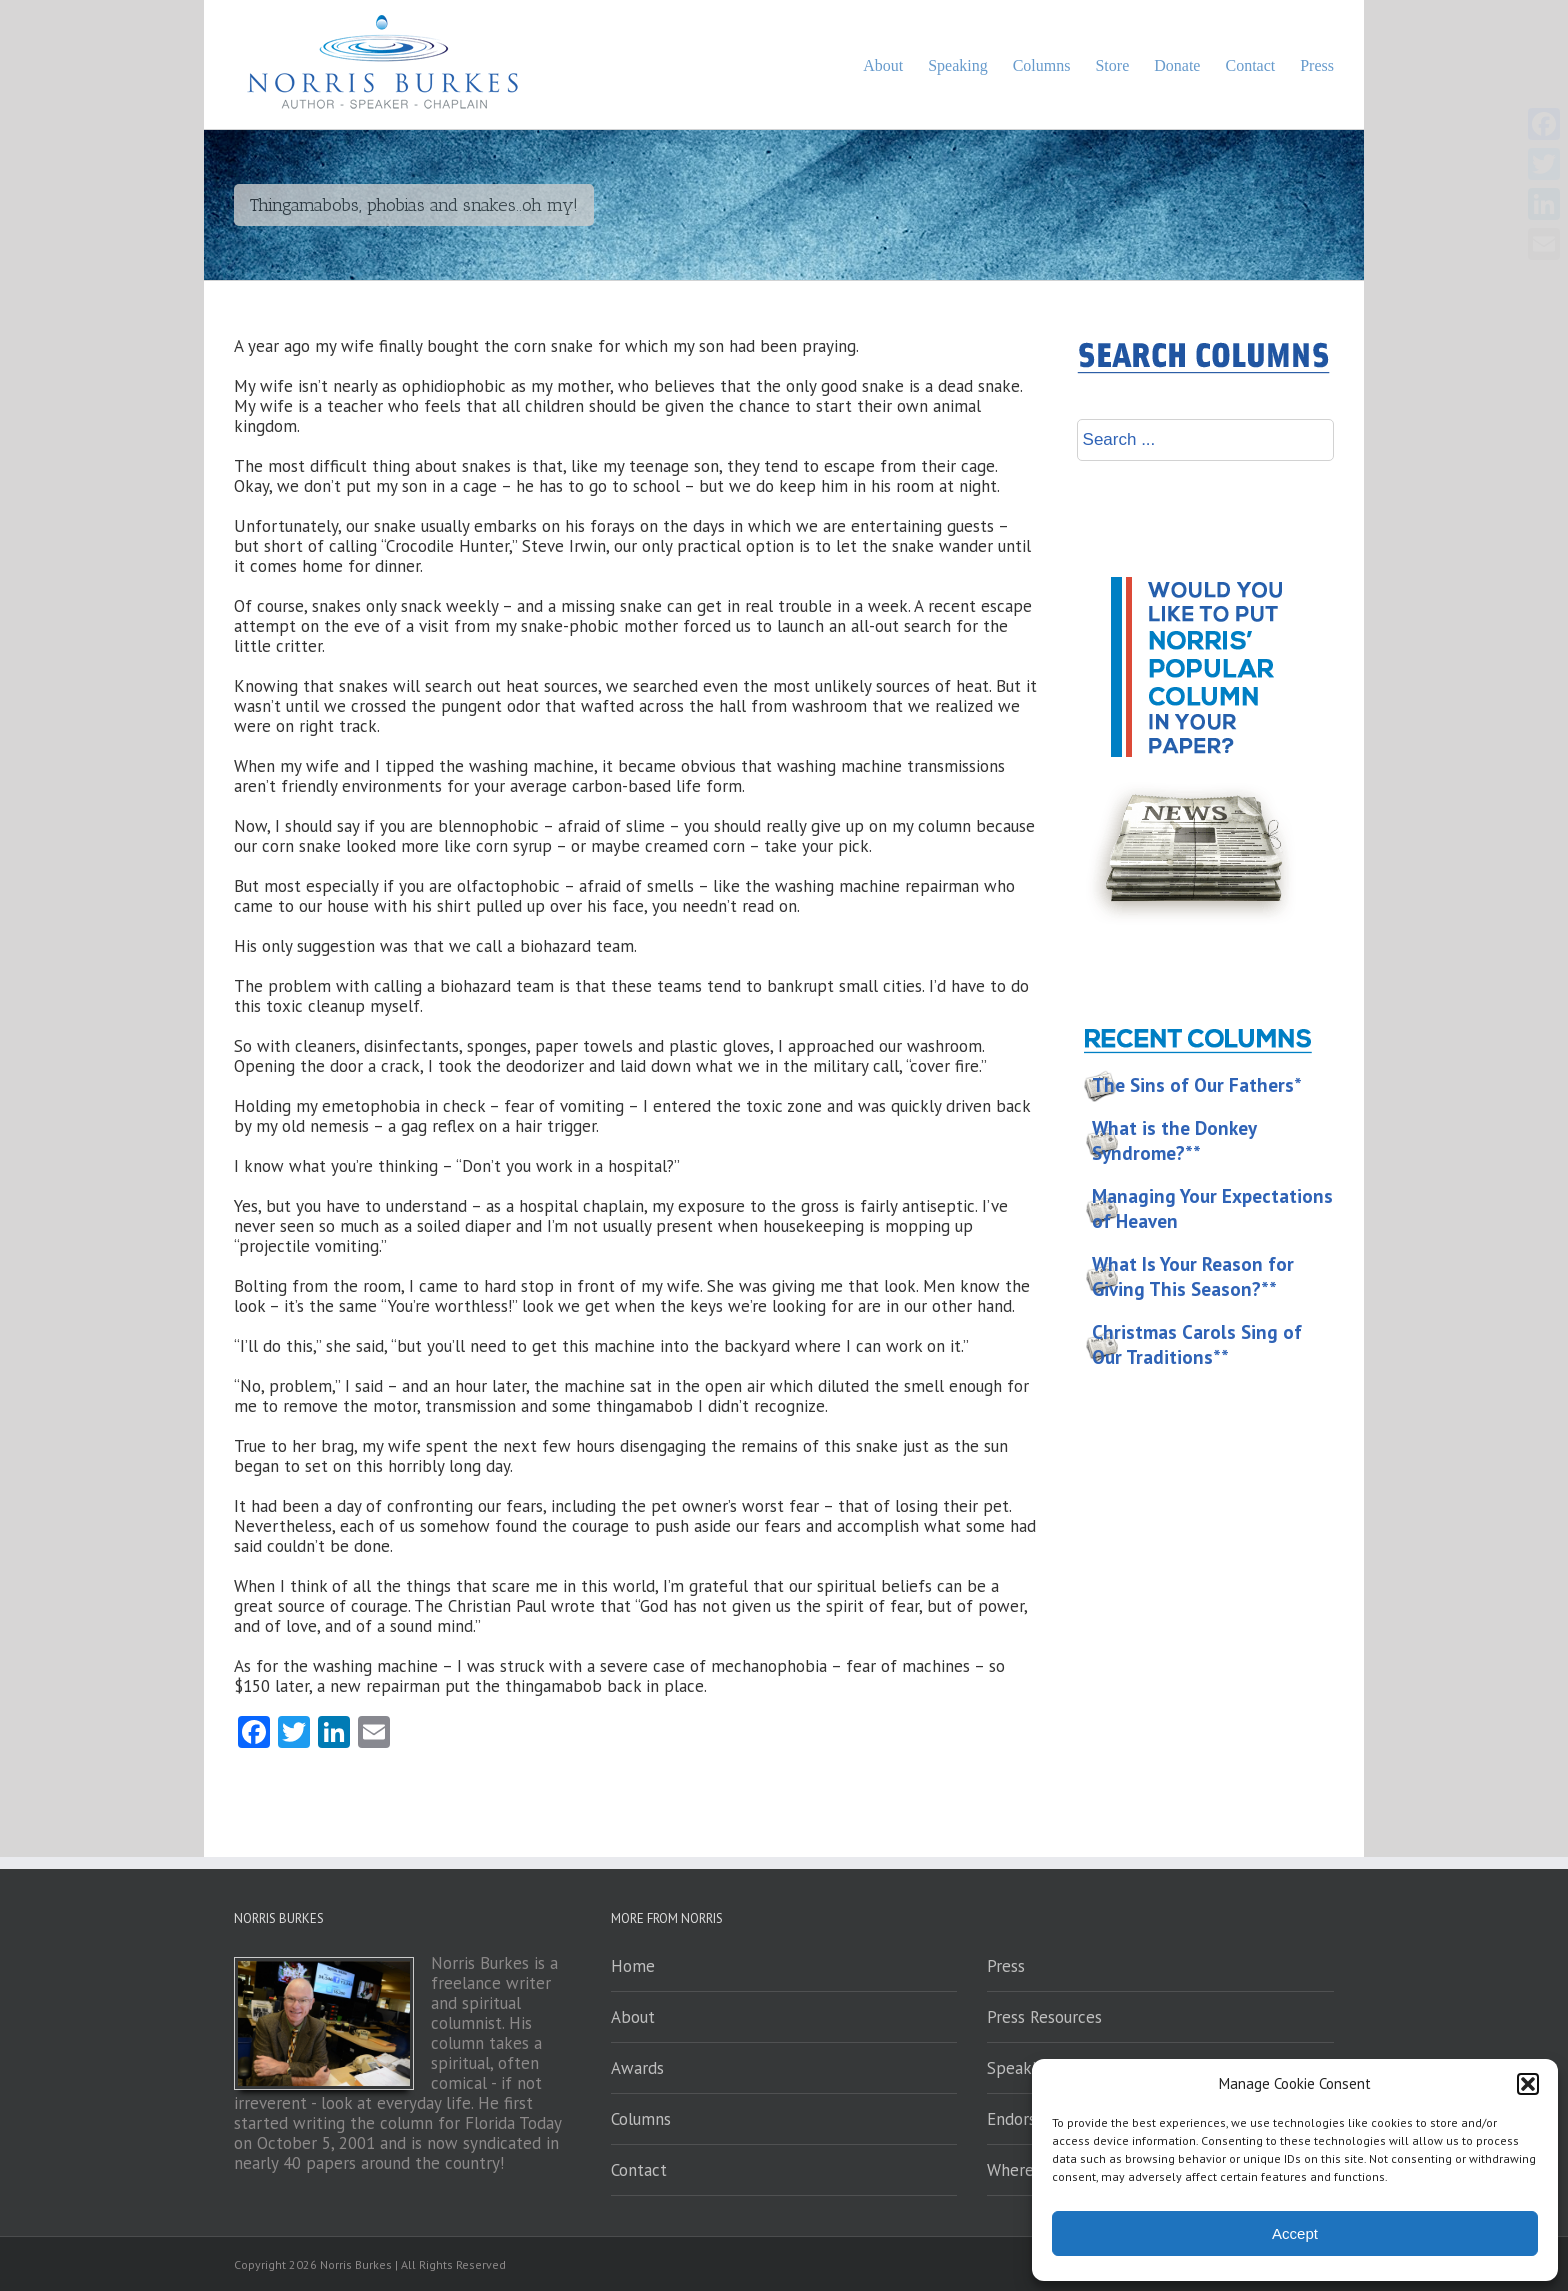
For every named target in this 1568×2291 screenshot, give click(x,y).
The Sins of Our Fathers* (1197, 1085)
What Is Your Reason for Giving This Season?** (1193, 1276)
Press (1006, 1966)
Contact (639, 2170)
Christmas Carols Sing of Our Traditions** (1197, 1344)
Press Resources (1044, 2017)
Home (633, 1966)
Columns (641, 2119)
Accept (1295, 2233)
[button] (1528, 2084)
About (633, 2017)
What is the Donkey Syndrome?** (1174, 1140)
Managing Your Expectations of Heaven (1212, 1208)
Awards (637, 2068)
